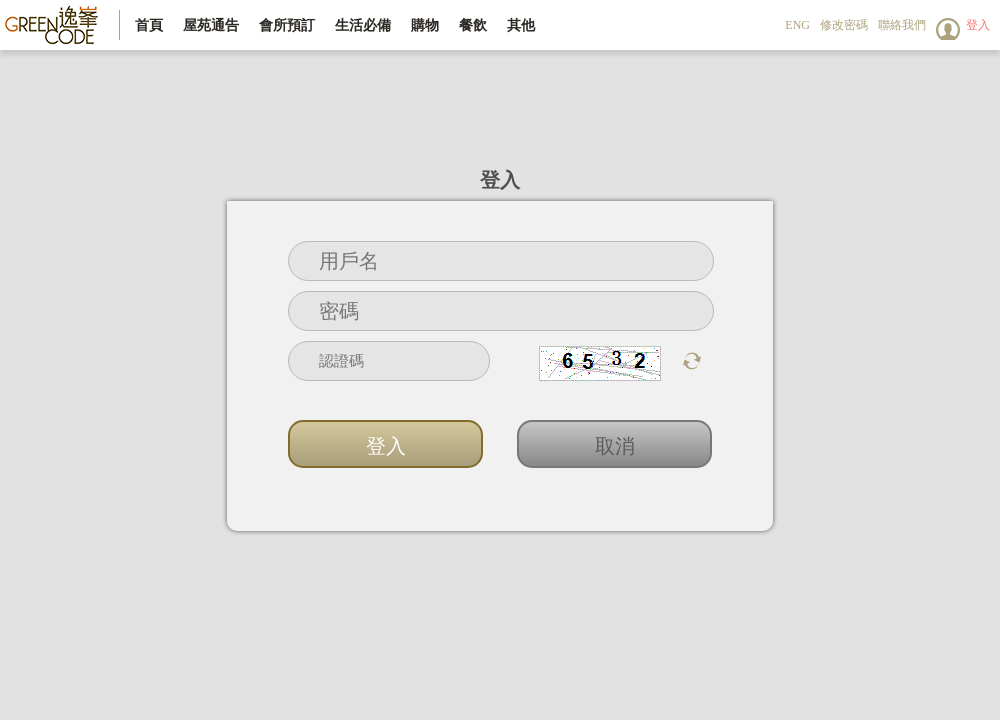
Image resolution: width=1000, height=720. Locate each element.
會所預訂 (287, 25)
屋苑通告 (211, 25)
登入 (978, 25)
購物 (425, 25)
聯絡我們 (902, 25)
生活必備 (363, 25)
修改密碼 (844, 25)
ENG (797, 25)
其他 (521, 25)
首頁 (149, 25)
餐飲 (473, 25)
